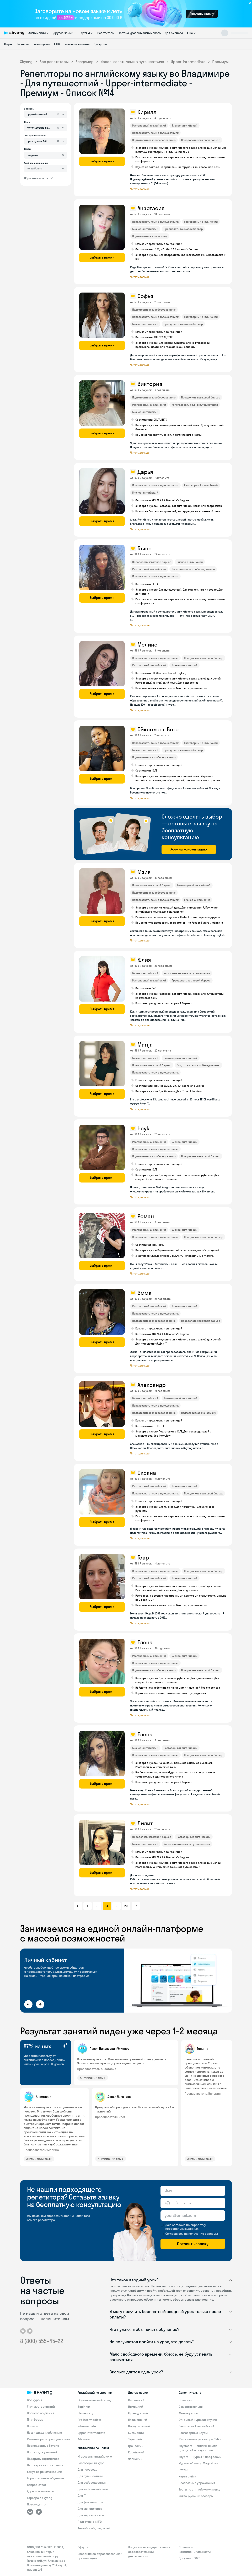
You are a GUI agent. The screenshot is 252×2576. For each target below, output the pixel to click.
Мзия (144, 871)
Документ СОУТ (189, 2558)
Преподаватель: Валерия (203, 2093)
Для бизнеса (174, 33)
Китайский (136, 2433)
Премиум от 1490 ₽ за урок (41, 141)
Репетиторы (106, 33)
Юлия (144, 959)
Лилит (145, 1823)
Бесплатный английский (197, 2426)
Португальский (139, 2426)
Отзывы (32, 2426)
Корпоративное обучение (45, 2478)
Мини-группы (188, 2413)
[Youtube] (39, 2512)
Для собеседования (92, 2482)
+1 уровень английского (95, 2456)
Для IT (82, 2496)
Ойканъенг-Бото (158, 729)
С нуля (8, 44)
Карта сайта (187, 2476)
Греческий (135, 2446)
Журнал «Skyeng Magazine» (198, 2463)
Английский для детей (94, 2528)
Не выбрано (34, 168)
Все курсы (34, 2400)
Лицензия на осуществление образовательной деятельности (149, 2551)
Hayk (143, 1128)
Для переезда (87, 2469)
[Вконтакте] (23, 2331)
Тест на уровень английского (140, 33)
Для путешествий (90, 2476)
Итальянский (137, 2420)
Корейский (136, 2452)
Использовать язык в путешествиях (132, 61)
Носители (23, 44)
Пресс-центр (36, 2504)
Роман (145, 1216)
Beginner (84, 2407)
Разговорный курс (91, 2463)
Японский (135, 2459)
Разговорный (41, 44)
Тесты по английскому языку (199, 2489)
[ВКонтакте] (30, 2512)
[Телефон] (192, 2203)
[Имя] (192, 2191)
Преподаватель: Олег (110, 2117)
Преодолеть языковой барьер (200, 140)
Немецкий (135, 2407)
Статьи (183, 2470)
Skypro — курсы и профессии (200, 2457)
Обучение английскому (94, 2400)
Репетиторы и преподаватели (48, 2439)
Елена (145, 1642)
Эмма (144, 1292)
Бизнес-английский (77, 44)
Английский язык (92, 2078)
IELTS (57, 44)
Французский (138, 2413)
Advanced (85, 2439)
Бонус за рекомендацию (45, 2472)
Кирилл (147, 111)
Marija (145, 1044)
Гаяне (144, 548)
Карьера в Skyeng (39, 2498)
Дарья (145, 471)
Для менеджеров (90, 2509)
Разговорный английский (149, 125)
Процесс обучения (40, 2413)
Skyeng (26, 61)
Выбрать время (101, 161)
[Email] (192, 2215)
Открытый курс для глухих (198, 2420)
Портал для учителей (42, 2452)
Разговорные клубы (193, 2433)
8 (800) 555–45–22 (41, 2341)
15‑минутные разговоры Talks (200, 2439)
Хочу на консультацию (188, 849)
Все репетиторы (54, 61)
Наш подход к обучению (44, 2433)
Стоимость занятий (41, 2406)
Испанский (136, 2400)
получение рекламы (203, 2234)
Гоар (143, 1557)
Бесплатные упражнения (197, 2483)
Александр (151, 1384)
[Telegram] (30, 2331)
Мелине (147, 644)
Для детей (100, 44)
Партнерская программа (45, 2465)
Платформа (35, 2419)
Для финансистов (90, 2502)
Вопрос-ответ (36, 2485)
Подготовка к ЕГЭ (90, 2522)
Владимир (85, 61)
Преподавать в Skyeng (43, 2446)
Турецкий (135, 2439)
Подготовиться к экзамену (149, 236)
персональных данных (182, 2229)
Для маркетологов (91, 2515)
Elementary (85, 2413)
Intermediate (87, 2426)
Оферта (83, 2547)
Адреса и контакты (40, 2491)
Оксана (146, 1472)
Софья (145, 296)
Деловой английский (93, 2489)
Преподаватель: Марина (41, 2150)
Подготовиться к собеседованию (154, 140)
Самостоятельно (190, 2407)
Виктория (149, 383)
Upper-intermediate (188, 61)
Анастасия (150, 208)
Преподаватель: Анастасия (96, 2069)
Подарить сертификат (43, 2459)
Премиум (185, 2400)
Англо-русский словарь (196, 2496)
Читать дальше (139, 189)
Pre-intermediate (89, 2420)
